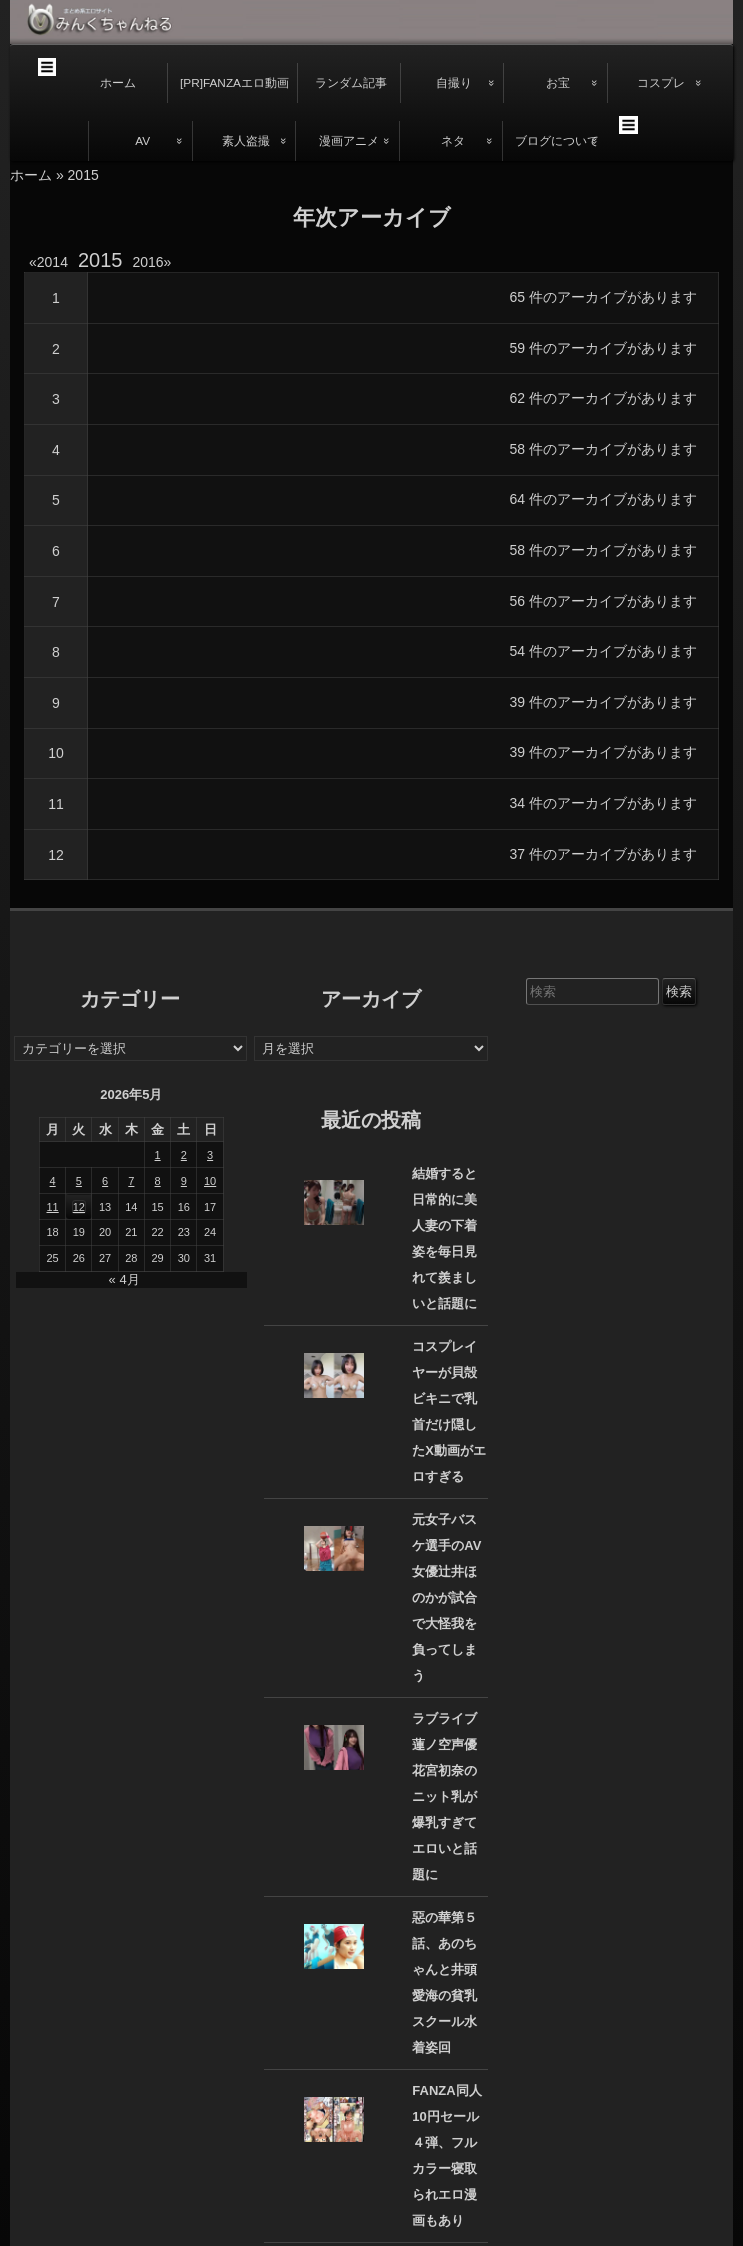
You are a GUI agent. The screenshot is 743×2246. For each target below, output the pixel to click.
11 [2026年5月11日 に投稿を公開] (52, 1207)
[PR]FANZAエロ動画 (234, 83)
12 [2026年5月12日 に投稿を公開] (79, 1207)
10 (56, 753)
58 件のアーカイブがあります (603, 449)
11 (56, 804)
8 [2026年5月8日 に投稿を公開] (158, 1181)
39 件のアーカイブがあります (603, 702)
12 (56, 855)
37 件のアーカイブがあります (603, 854)
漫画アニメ (349, 141)
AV (142, 141)
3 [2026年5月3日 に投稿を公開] (210, 1155)
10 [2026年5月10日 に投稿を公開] (210, 1181)
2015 (100, 260)
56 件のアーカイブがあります (603, 601)
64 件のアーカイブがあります (603, 499)
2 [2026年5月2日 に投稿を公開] (184, 1155)
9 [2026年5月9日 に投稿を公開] (184, 1181)
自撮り (454, 83)
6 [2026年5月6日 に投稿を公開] (105, 1181)
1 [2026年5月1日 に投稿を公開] (158, 1155)
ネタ (453, 141)
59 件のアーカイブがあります (603, 348)
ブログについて (557, 141)
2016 (151, 262)
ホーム (118, 83)
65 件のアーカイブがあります (603, 297)
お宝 (558, 83)
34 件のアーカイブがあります (603, 803)
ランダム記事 (351, 83)
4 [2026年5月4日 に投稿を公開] (53, 1181)
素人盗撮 (246, 141)
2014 (52, 262)
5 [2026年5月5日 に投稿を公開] (79, 1181)
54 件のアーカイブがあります (603, 651)
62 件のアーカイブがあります (603, 398)
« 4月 (124, 1279)
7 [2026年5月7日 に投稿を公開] (131, 1181)
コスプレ (661, 83)
